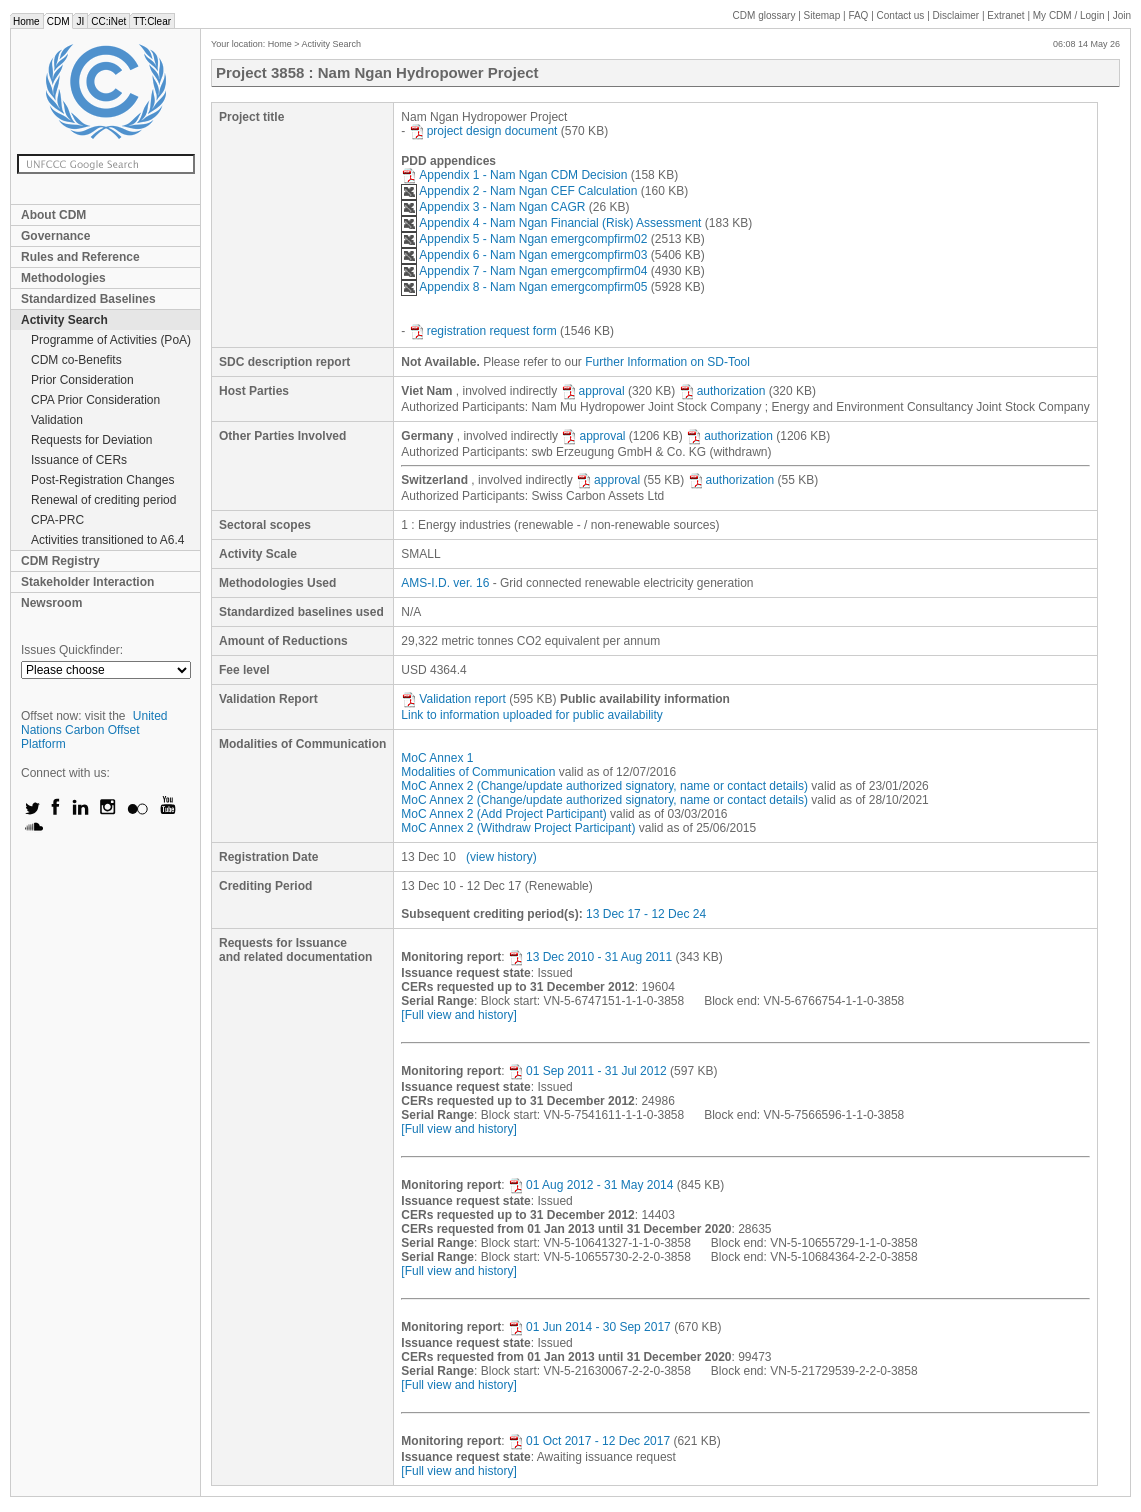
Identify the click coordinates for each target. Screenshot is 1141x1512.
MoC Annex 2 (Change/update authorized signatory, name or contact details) (604, 786)
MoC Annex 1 (437, 758)
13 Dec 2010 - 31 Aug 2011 (590, 957)
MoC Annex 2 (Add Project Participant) (503, 814)
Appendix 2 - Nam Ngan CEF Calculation (519, 191)
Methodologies (63, 278)
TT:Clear (152, 21)
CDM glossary (764, 15)
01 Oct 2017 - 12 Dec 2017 (589, 1441)
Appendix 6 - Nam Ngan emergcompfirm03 (524, 255)
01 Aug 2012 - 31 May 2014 (590, 1185)
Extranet (1005, 15)
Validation (57, 420)
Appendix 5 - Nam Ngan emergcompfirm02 (524, 239)
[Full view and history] (458, 1015)
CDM (58, 21)
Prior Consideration (82, 380)
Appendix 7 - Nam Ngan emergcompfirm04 (524, 271)
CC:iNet (108, 21)
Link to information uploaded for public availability (532, 715)
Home (26, 21)
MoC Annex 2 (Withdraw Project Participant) (518, 828)
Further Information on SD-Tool (667, 362)
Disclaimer (956, 15)
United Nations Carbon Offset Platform (94, 730)
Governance (55, 236)
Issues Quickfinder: (72, 650)
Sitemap (822, 15)
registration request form (483, 331)
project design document (483, 131)
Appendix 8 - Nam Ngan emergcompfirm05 (524, 287)
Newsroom (51, 603)
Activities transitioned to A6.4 (107, 540)
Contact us (901, 15)
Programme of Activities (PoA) (111, 340)
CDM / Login (1070, 15)
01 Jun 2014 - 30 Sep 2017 (589, 1327)
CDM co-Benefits (76, 360)
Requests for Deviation (91, 440)
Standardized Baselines (88, 299)
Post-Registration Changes (102, 480)
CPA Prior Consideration (95, 400)
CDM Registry (60, 561)
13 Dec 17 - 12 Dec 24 (646, 914)
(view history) (501, 857)
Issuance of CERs (79, 460)
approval (593, 391)
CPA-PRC (57, 520)
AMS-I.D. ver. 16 (445, 583)
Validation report (453, 699)
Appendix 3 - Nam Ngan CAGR (493, 207)
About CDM (53, 215)
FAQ (858, 15)
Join (1122, 15)
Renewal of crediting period (103, 500)
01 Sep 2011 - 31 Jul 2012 (587, 1071)
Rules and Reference (80, 257)
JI (80, 21)
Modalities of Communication (478, 772)
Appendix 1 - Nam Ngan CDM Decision (514, 175)
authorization (722, 391)
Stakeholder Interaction (87, 582)
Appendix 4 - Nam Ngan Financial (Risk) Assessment (551, 223)
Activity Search (64, 320)
